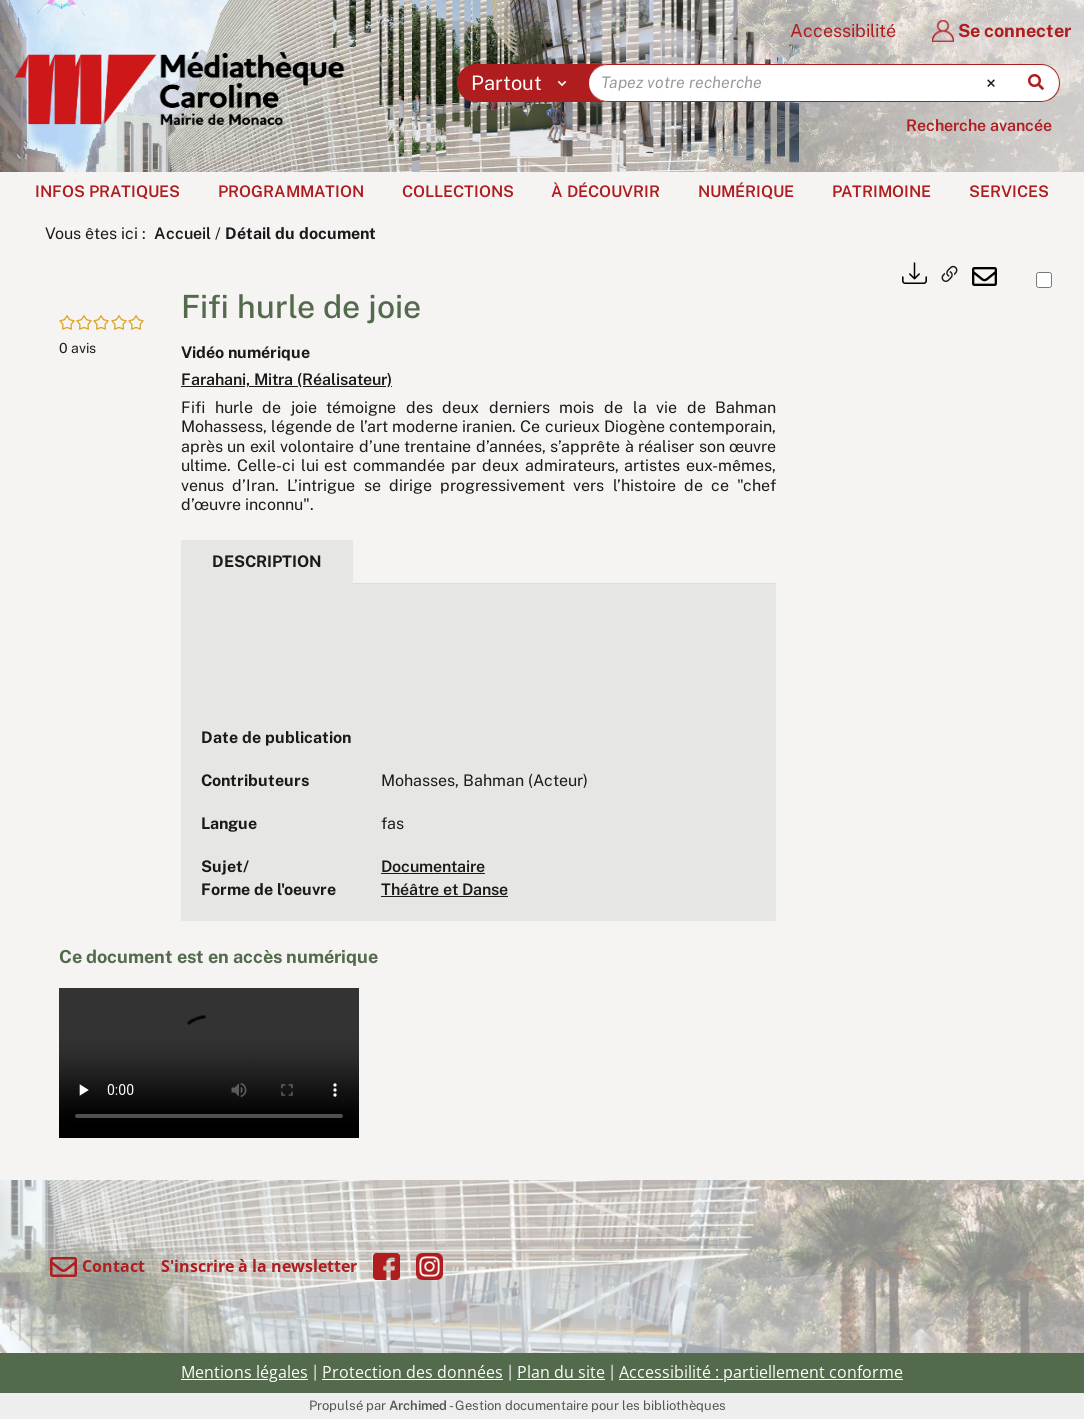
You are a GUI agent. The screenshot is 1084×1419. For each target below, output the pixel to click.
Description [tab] (267, 561)
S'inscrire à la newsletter (259, 1266)
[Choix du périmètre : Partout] (523, 83)
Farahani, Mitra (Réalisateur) (286, 379)
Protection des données (412, 1372)
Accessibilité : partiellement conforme (761, 1372)
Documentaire (433, 866)
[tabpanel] (478, 762)
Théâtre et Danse (444, 889)
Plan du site (561, 1372)
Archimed (418, 1405)
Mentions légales (244, 1372)
